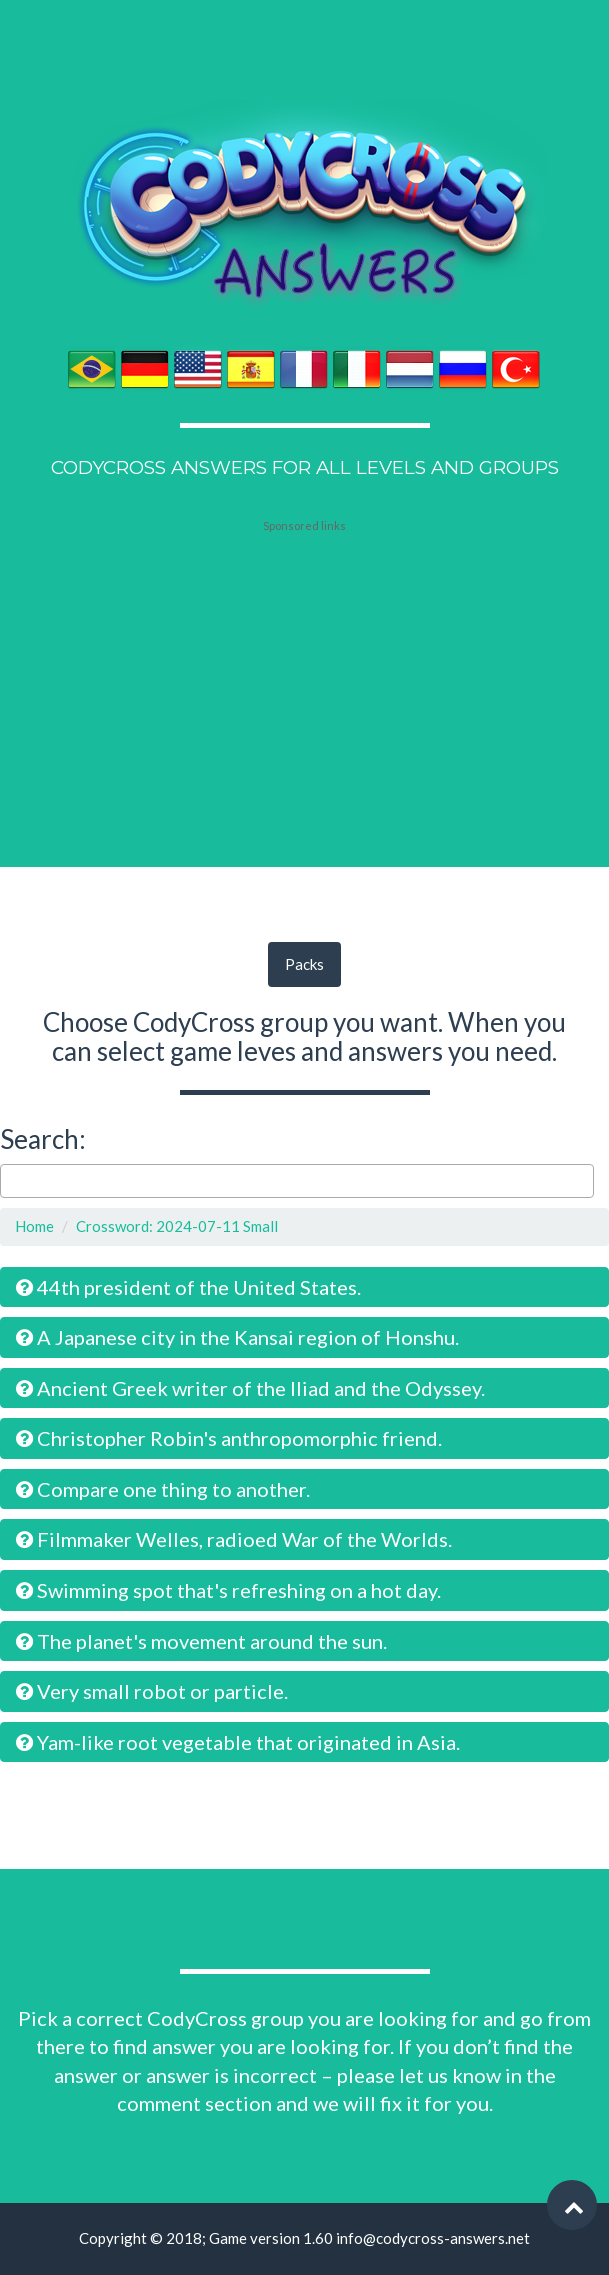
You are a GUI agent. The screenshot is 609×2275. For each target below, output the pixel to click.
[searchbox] (11, 1180)
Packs (304, 964)
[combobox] (297, 1181)
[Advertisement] (305, 658)
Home (34, 1226)
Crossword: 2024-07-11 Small (177, 1226)
